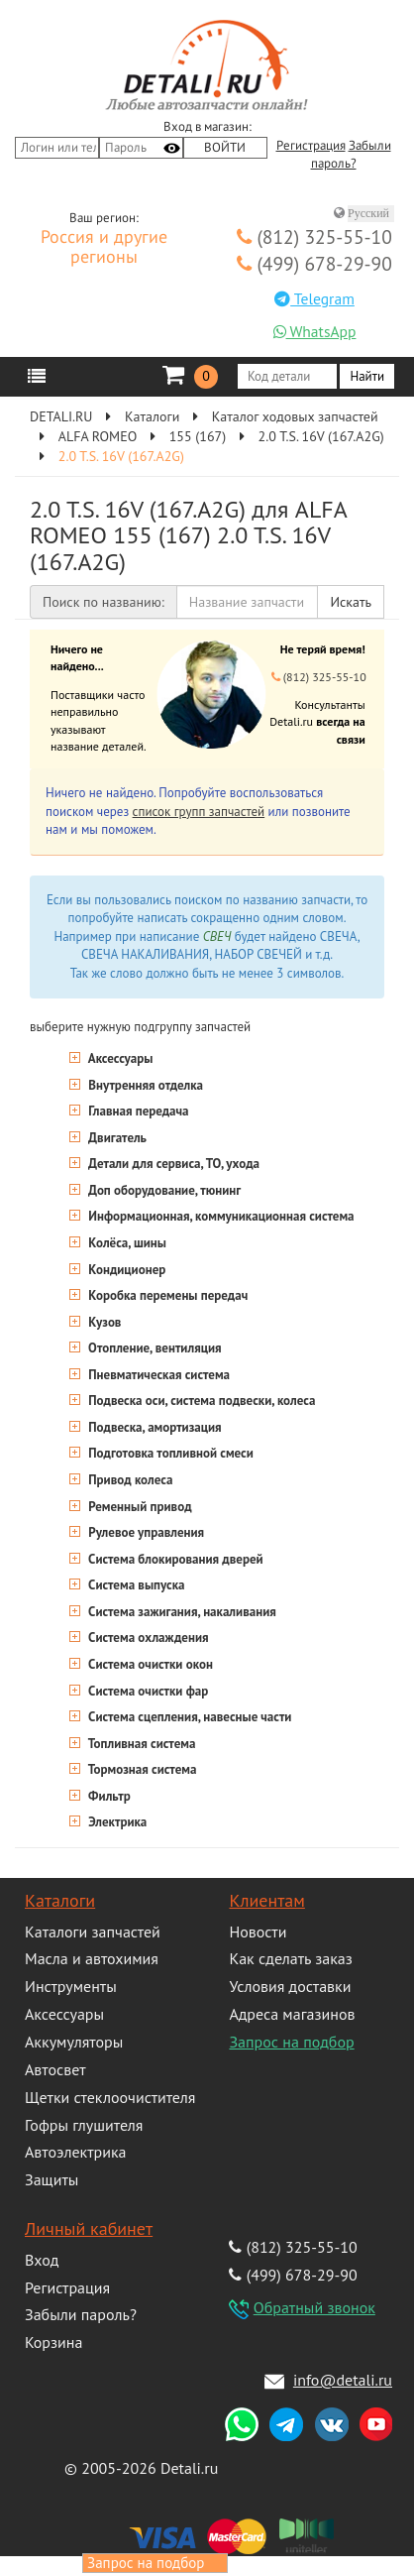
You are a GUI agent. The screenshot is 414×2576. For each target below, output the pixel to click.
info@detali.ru (342, 2380)
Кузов (103, 1322)
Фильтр (108, 1796)
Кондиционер (125, 1269)
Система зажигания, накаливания (180, 1611)
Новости (257, 1931)
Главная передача (137, 1111)
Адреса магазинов (292, 2014)
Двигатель (116, 1137)
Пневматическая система (157, 1374)
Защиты (51, 2179)
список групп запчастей (199, 811)
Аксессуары (119, 1058)
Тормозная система (140, 1769)
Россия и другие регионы (104, 248)
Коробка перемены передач (166, 1295)
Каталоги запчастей (92, 1931)
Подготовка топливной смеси (169, 1453)
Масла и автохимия (91, 1958)
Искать (350, 602)
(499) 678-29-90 (314, 263)
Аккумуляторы (74, 2041)
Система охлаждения (147, 1637)
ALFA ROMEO (97, 436)
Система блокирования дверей (174, 1559)
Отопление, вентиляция (153, 1348)
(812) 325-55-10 (314, 236)
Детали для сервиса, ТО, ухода (172, 1163)
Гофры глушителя (84, 2125)
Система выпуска (135, 1585)
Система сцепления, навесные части (188, 1716)
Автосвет (55, 2069)
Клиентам (266, 1900)
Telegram (314, 298)
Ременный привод (138, 1506)
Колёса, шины (125, 1242)
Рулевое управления (144, 1532)
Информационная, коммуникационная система (220, 1216)
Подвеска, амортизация (153, 1427)
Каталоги (152, 416)
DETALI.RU (61, 416)
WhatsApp (315, 331)
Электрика (116, 1822)
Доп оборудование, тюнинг (163, 1190)
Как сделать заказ (290, 1958)
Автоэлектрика (76, 2152)
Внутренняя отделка (144, 1085)
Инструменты (71, 1986)
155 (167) (197, 436)
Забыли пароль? (81, 2314)
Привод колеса (128, 1479)
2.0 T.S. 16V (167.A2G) (321, 436)
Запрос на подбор (291, 2041)
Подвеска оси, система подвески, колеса (200, 1400)
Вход (41, 2260)
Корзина (53, 2342)
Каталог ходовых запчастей (295, 416)
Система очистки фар (146, 1691)
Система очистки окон (149, 1664)
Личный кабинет (89, 2228)
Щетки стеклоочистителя (110, 2097)
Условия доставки (290, 1986)
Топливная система (140, 1743)
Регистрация (311, 146)
